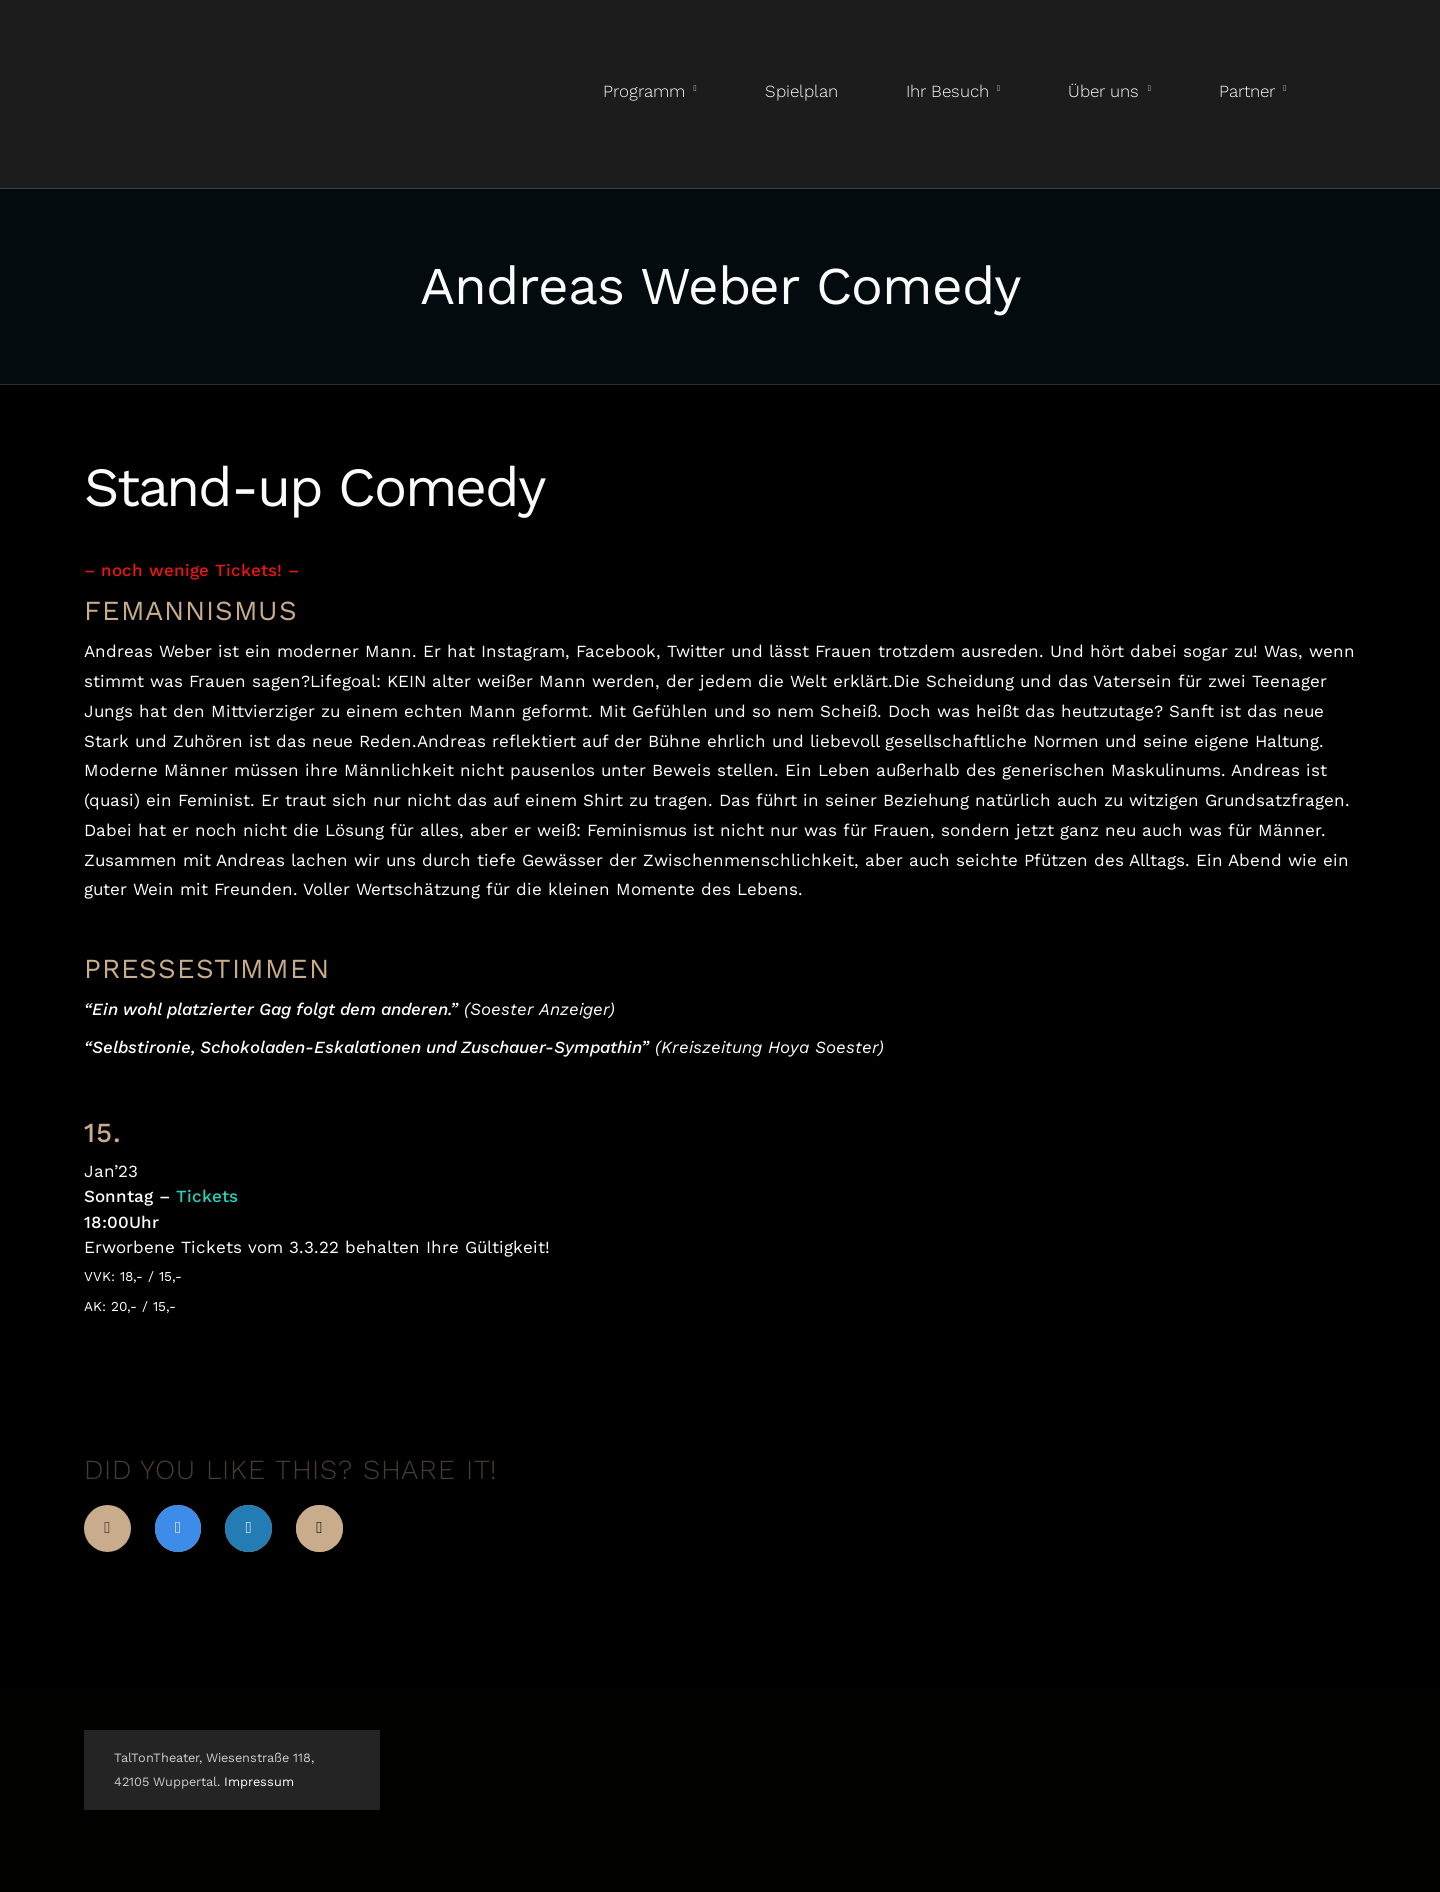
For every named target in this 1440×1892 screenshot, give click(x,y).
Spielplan (801, 91)
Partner (1247, 91)
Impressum (259, 1786)
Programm (644, 91)
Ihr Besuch (947, 91)
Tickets (207, 1186)
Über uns (1103, 91)
